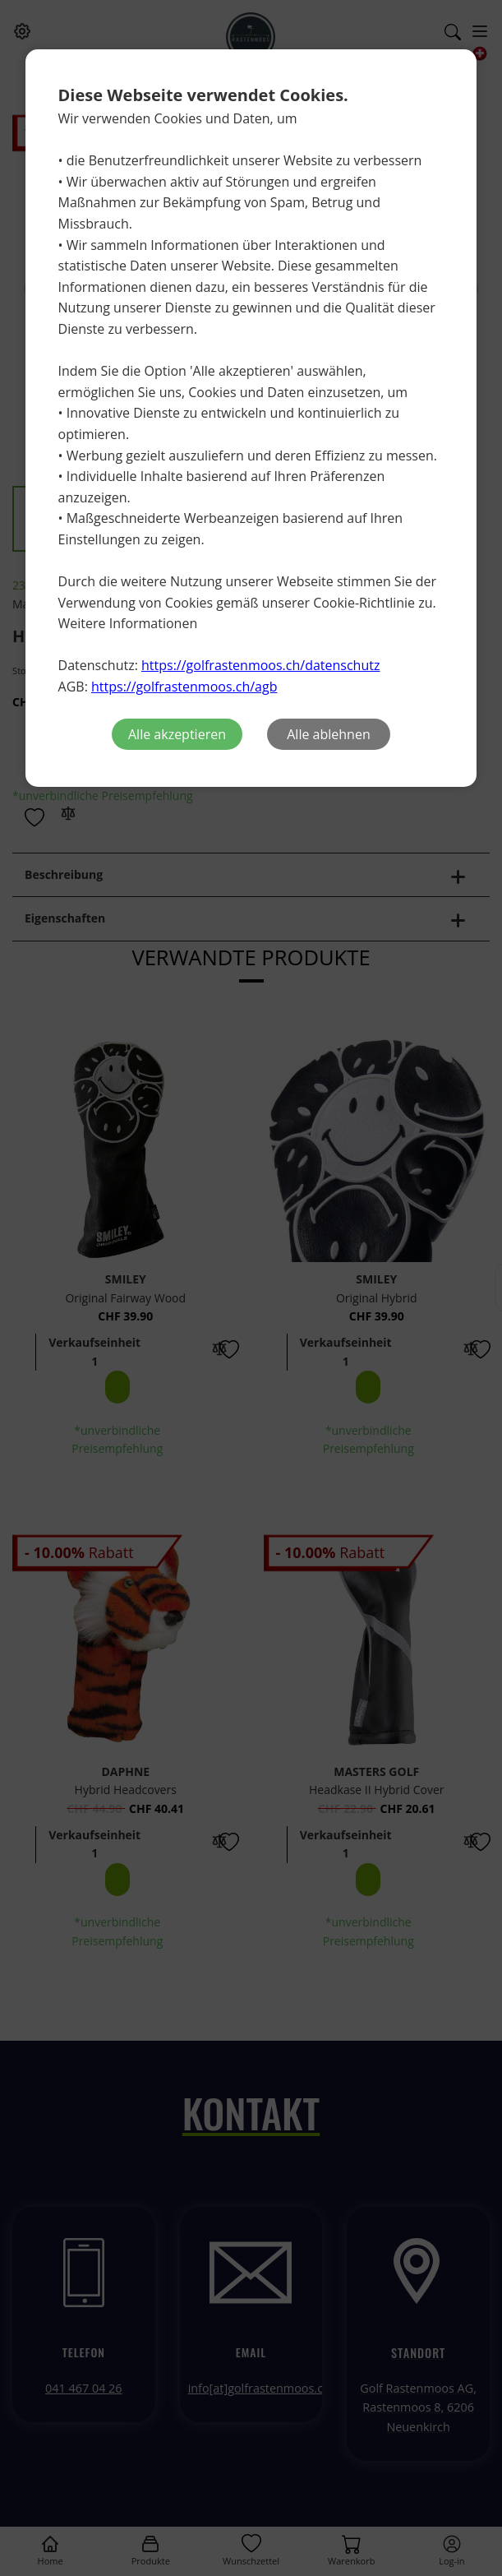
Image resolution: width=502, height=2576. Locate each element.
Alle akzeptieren (177, 734)
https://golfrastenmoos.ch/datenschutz (260, 665)
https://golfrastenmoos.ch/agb (184, 687)
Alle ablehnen (328, 734)
